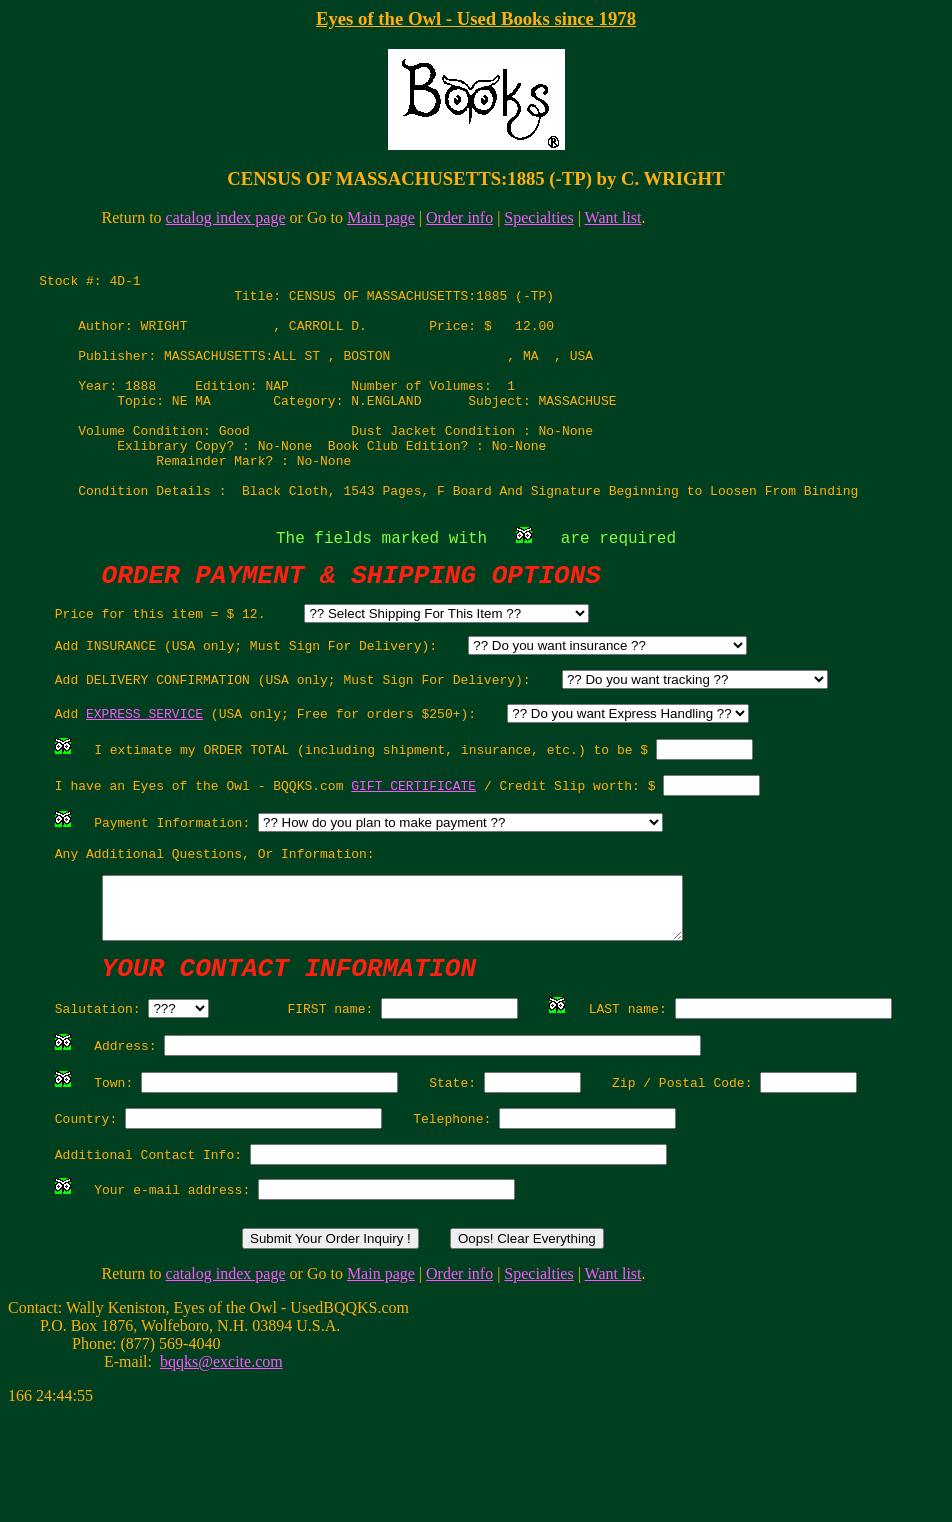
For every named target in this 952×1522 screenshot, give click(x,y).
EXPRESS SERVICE (144, 774)
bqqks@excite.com (221, 1470)
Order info (459, 217)
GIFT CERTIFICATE (413, 852)
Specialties (538, 217)
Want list (613, 217)
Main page (381, 217)
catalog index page (226, 217)
